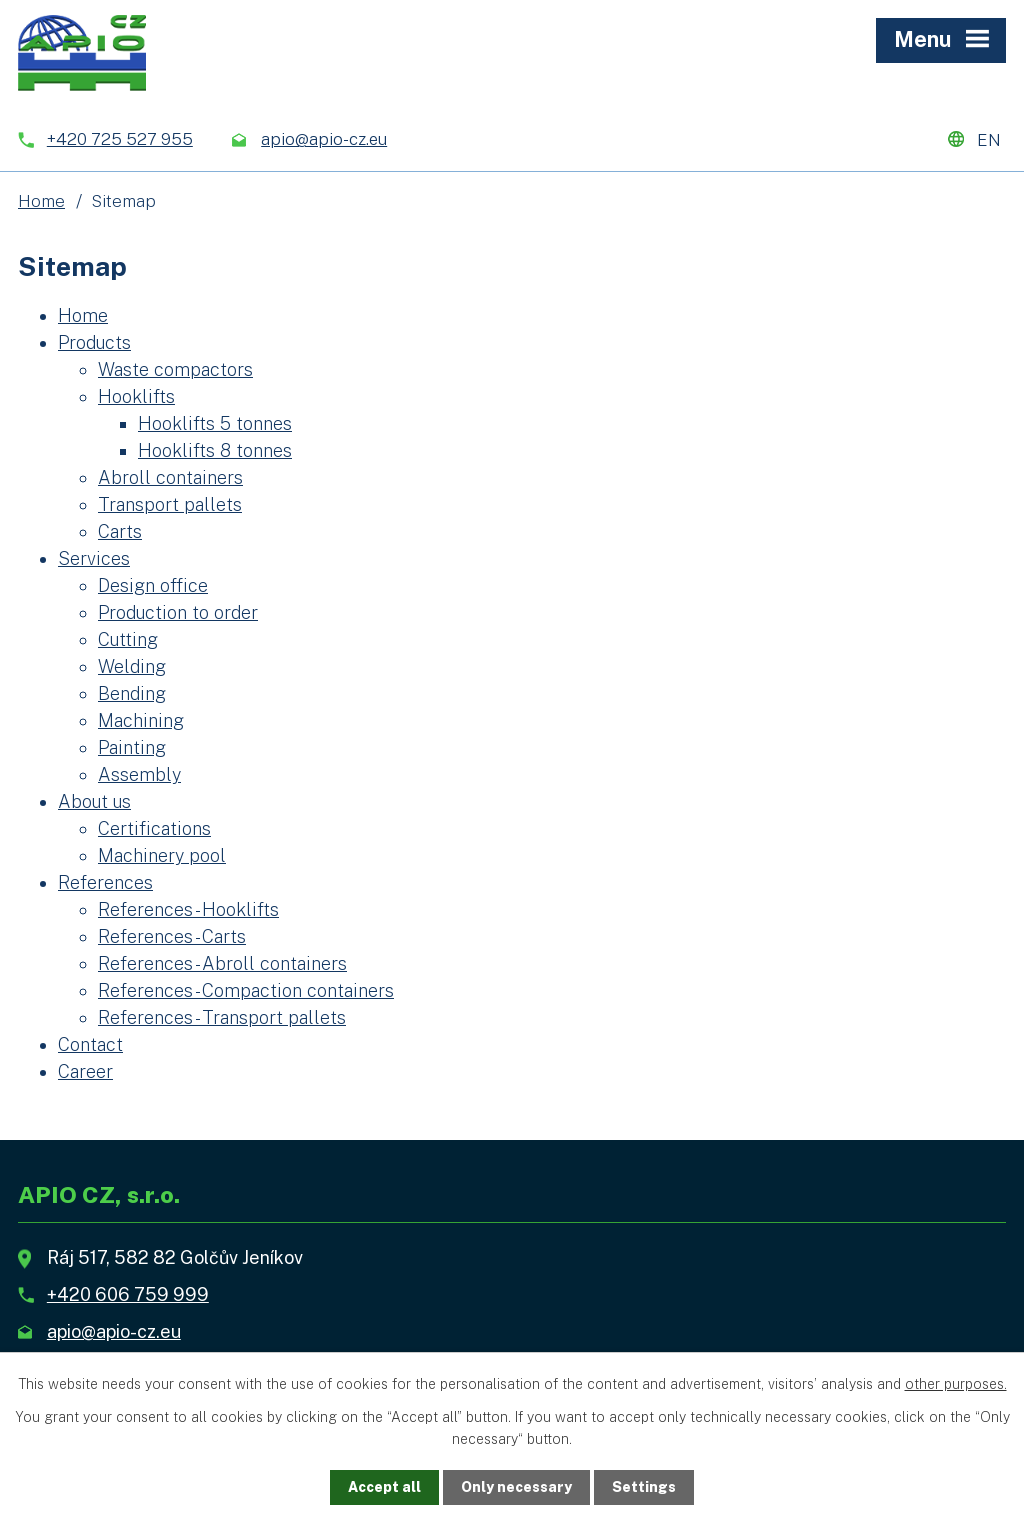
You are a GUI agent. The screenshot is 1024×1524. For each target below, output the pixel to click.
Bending (132, 693)
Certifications (154, 828)
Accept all (384, 1487)
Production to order (178, 612)
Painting (132, 747)
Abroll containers (170, 477)
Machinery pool (162, 855)
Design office (153, 585)
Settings (644, 1487)
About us (94, 801)
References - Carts (172, 936)
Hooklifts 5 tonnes (215, 423)
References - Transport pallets (222, 1017)
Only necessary (516, 1487)
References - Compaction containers (246, 990)
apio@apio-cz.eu (324, 139)
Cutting (128, 639)
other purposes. (956, 1384)
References (105, 882)
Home (41, 201)
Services (94, 558)
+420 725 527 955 (120, 139)
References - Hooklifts (188, 909)
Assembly (139, 774)
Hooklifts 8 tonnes (215, 450)
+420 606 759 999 (128, 1294)
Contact (90, 1044)
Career (85, 1071)
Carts (120, 531)
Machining (141, 720)
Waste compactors (175, 369)
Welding (132, 666)
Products (94, 342)
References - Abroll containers (222, 963)
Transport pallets (170, 504)
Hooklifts (136, 396)
